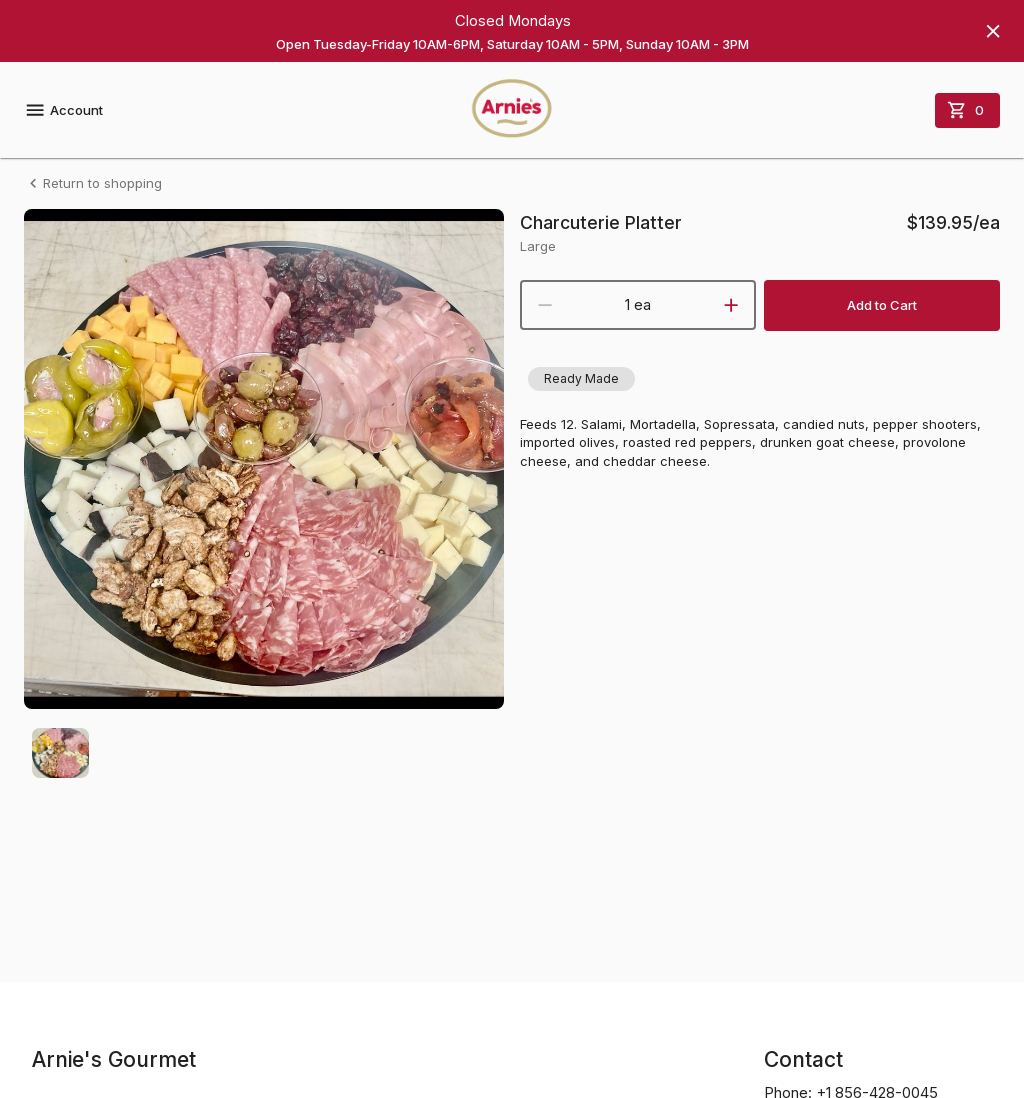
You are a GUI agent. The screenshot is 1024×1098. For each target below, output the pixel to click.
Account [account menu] (63, 110)
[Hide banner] (993, 31)
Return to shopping (93, 183)
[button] (581, 379)
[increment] (731, 305)
